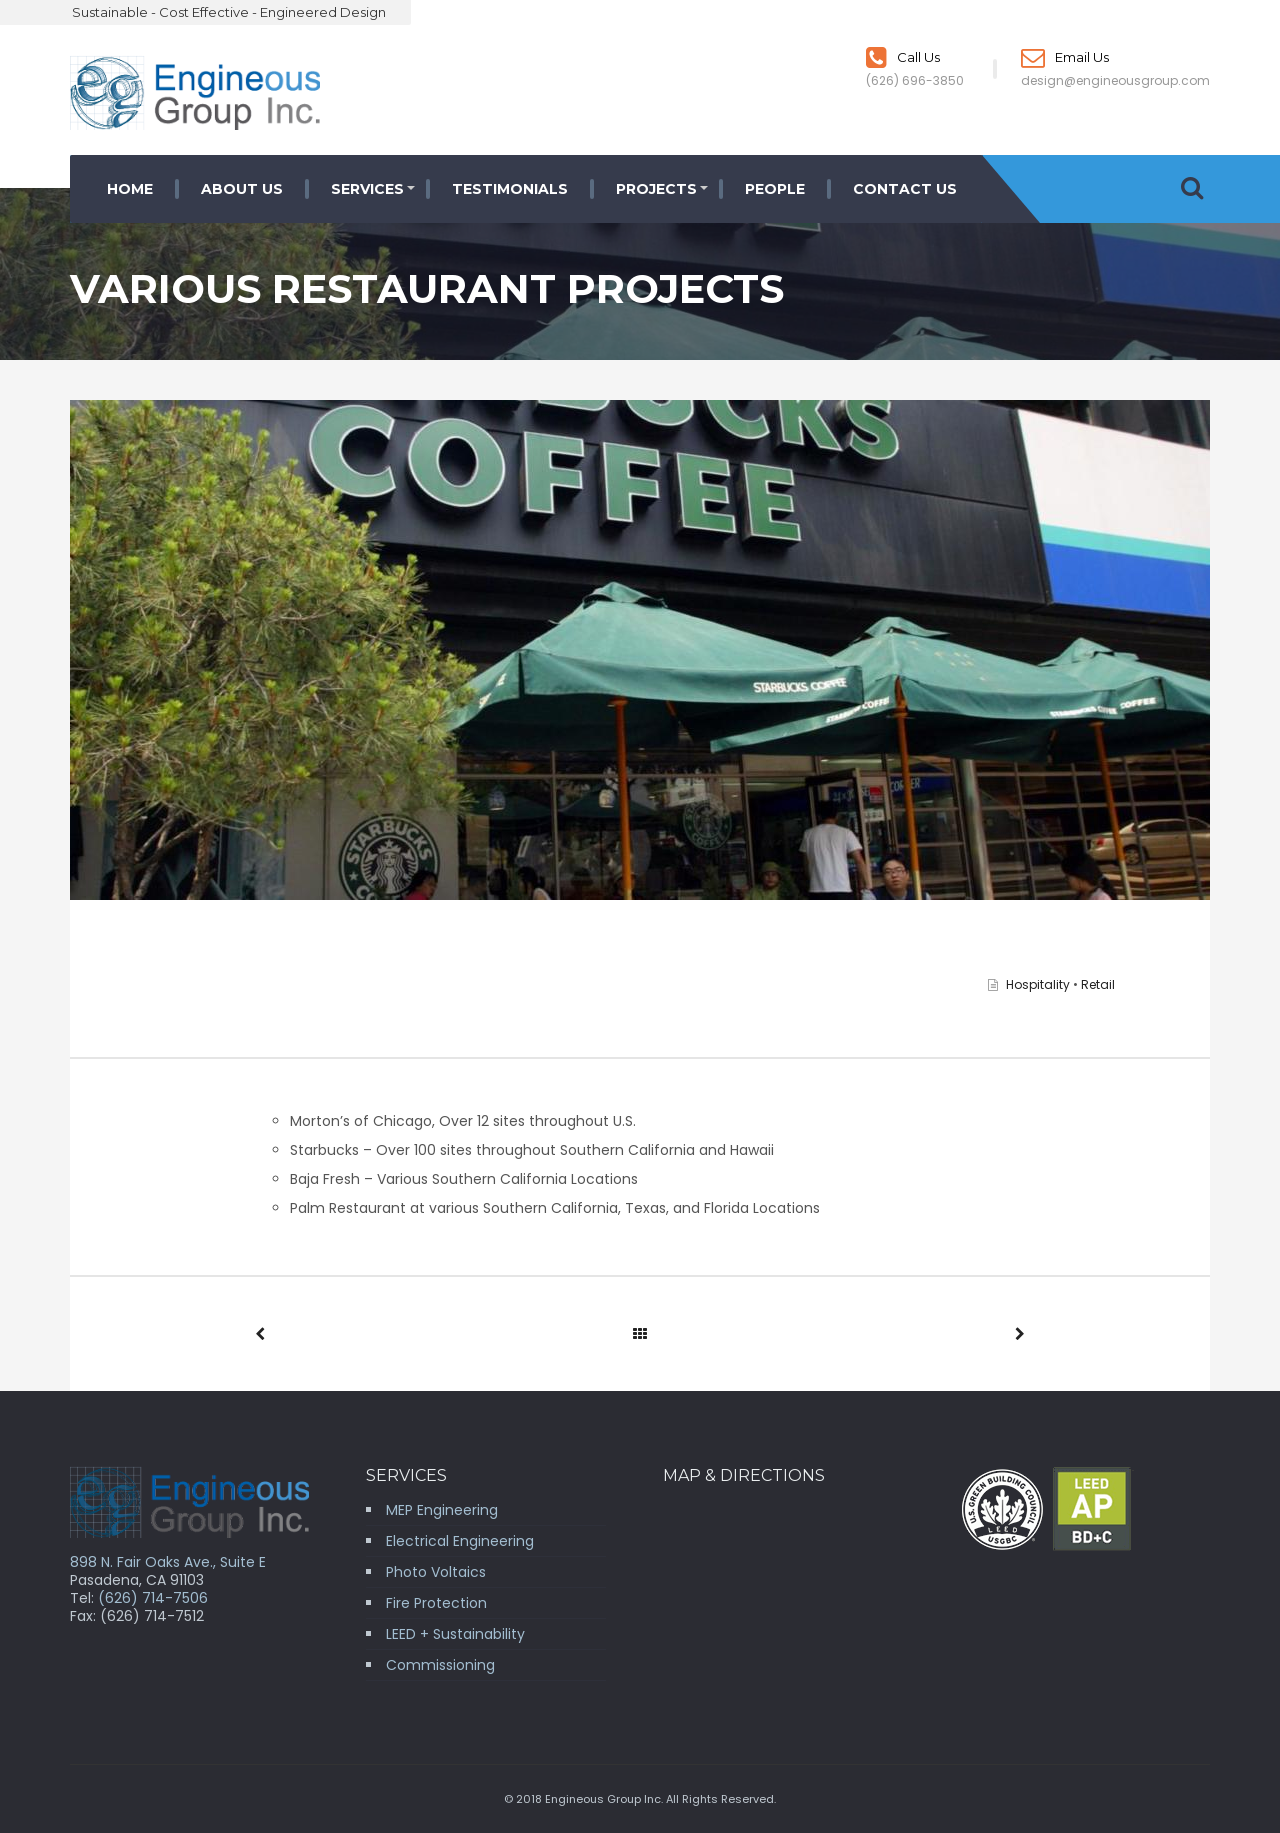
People (775, 189)
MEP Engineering (442, 1510)
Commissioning (440, 1665)
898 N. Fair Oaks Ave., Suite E (168, 1562)
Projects (656, 189)
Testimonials (510, 189)
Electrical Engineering (460, 1541)
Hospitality (1038, 984)
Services (367, 189)
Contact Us (905, 189)
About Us (242, 189)
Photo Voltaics (436, 1572)
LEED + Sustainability (455, 1634)
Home (130, 189)
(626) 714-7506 (153, 1598)
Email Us (1065, 57)
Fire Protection (436, 1603)
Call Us (903, 57)
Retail (1098, 984)
